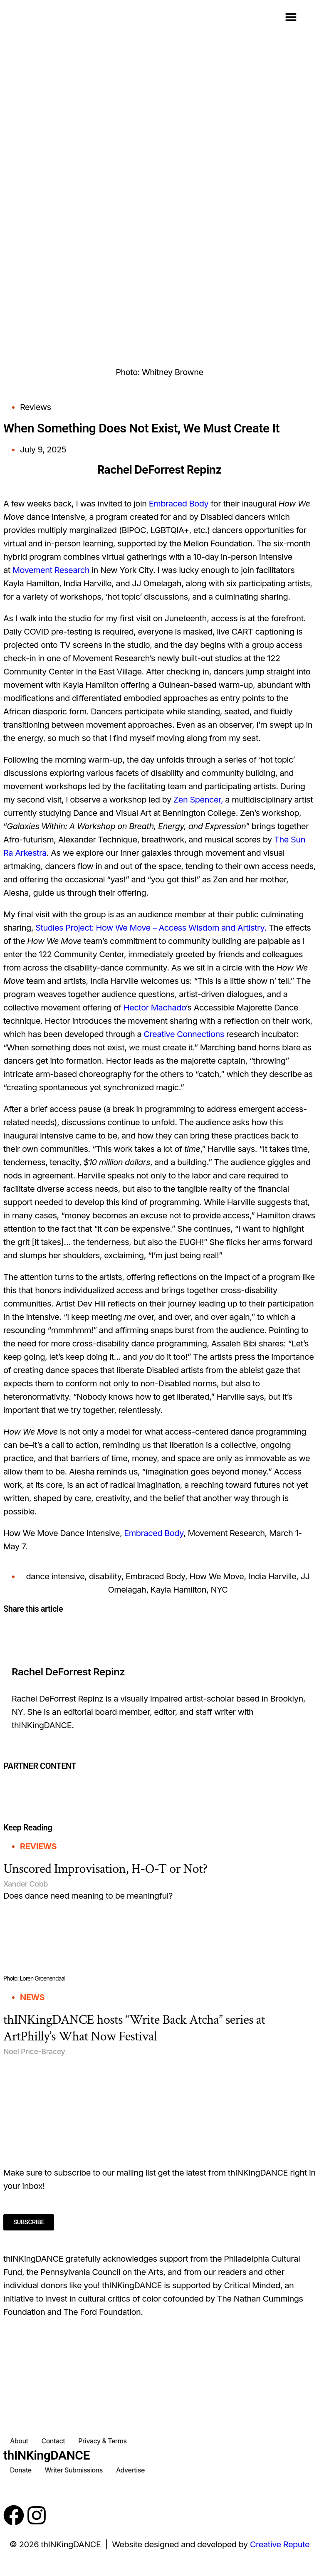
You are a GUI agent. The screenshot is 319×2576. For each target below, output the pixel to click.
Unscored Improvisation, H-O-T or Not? (105, 1868)
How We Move (216, 1576)
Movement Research (50, 570)
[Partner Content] (159, 1776)
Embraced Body (179, 504)
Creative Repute (279, 2544)
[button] (291, 16)
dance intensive (55, 1576)
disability (105, 1576)
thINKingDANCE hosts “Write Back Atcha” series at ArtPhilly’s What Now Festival (134, 2028)
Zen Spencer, (198, 800)
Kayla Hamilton (178, 1590)
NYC (219, 1590)
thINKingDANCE (46, 2455)
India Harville (272, 1576)
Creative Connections (183, 1034)
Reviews (35, 407)
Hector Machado (154, 1008)
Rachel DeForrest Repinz (68, 1672)
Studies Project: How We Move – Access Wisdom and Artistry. (150, 928)
